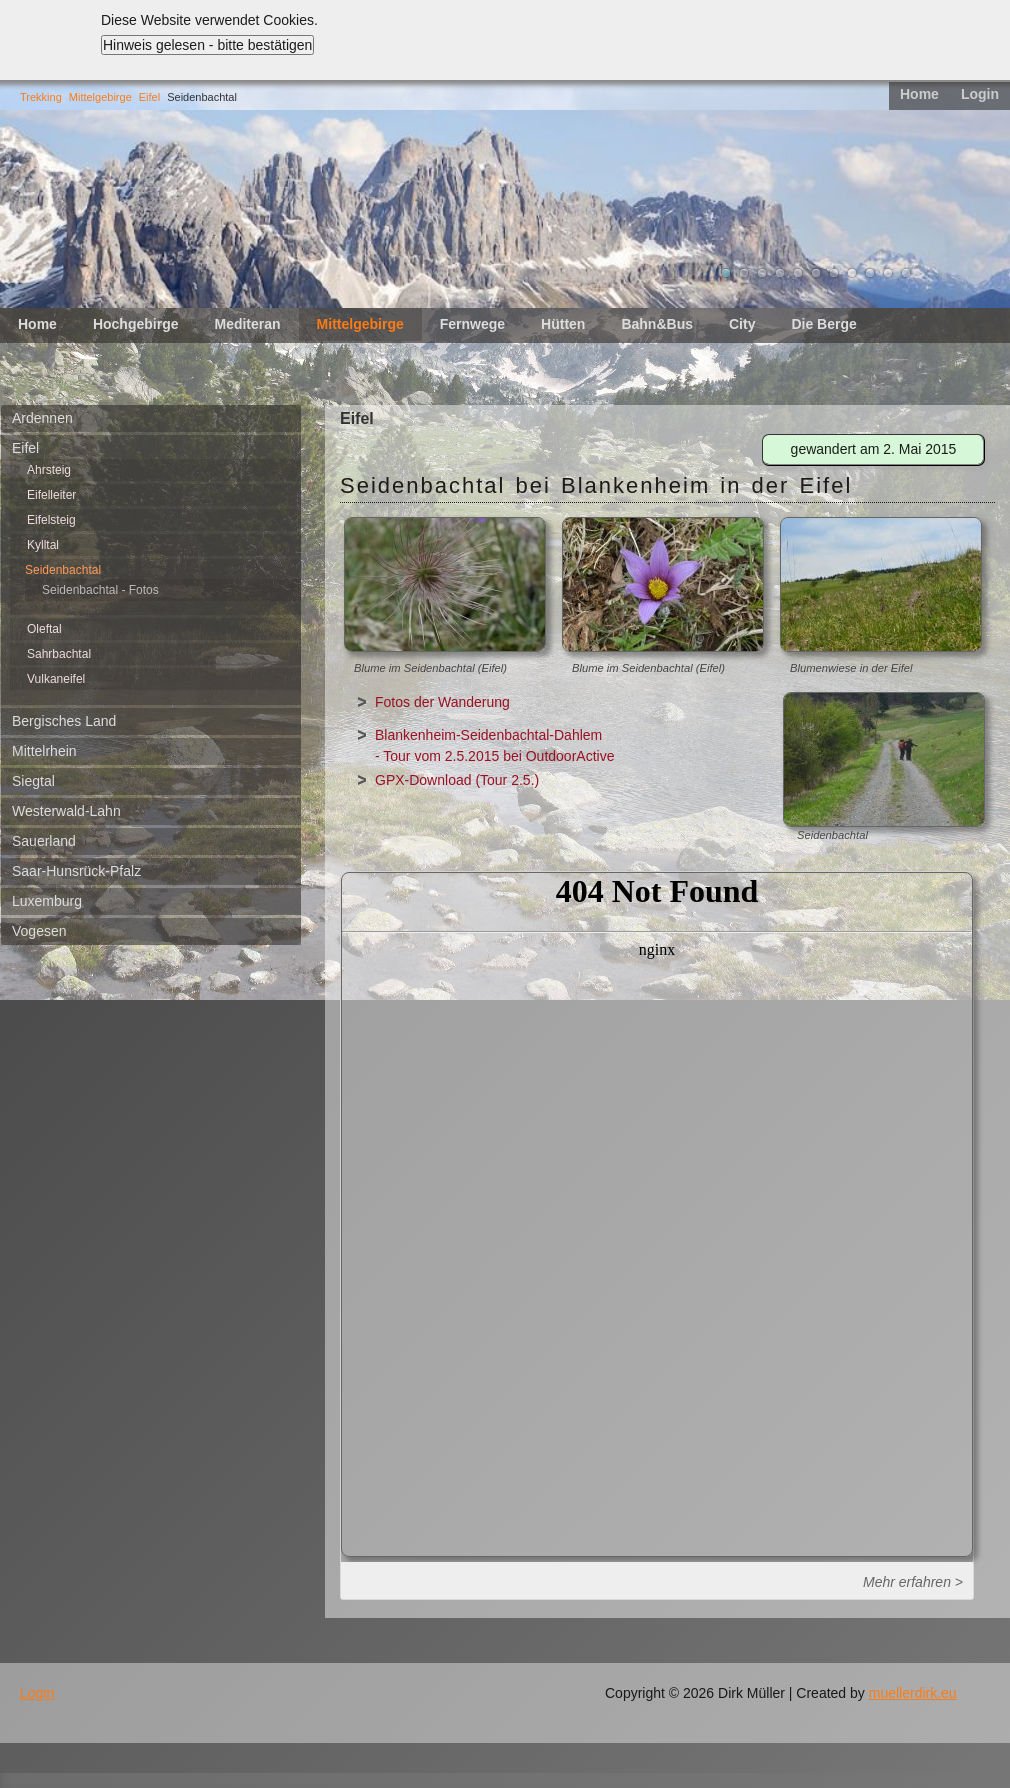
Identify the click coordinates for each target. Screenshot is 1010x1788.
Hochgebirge (136, 324)
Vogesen (39, 931)
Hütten (563, 324)
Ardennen (42, 418)
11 (906, 273)
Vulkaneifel (56, 679)
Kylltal (43, 545)
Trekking (41, 97)
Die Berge (823, 324)
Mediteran (247, 324)
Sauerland (44, 841)
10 (888, 273)
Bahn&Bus (657, 324)
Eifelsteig (51, 520)
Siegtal (33, 781)
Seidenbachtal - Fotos (100, 590)
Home (919, 94)
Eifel (149, 97)
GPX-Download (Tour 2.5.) (457, 780)
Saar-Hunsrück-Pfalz (76, 871)
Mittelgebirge (100, 97)
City (742, 324)
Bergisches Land (64, 721)
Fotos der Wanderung (442, 702)
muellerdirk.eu (913, 1693)
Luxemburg (47, 901)
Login (980, 94)
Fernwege (472, 324)
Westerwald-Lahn (66, 811)
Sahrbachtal (59, 654)
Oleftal (44, 629)
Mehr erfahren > (913, 1582)
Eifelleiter (51, 495)
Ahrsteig (49, 470)
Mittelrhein (44, 751)
